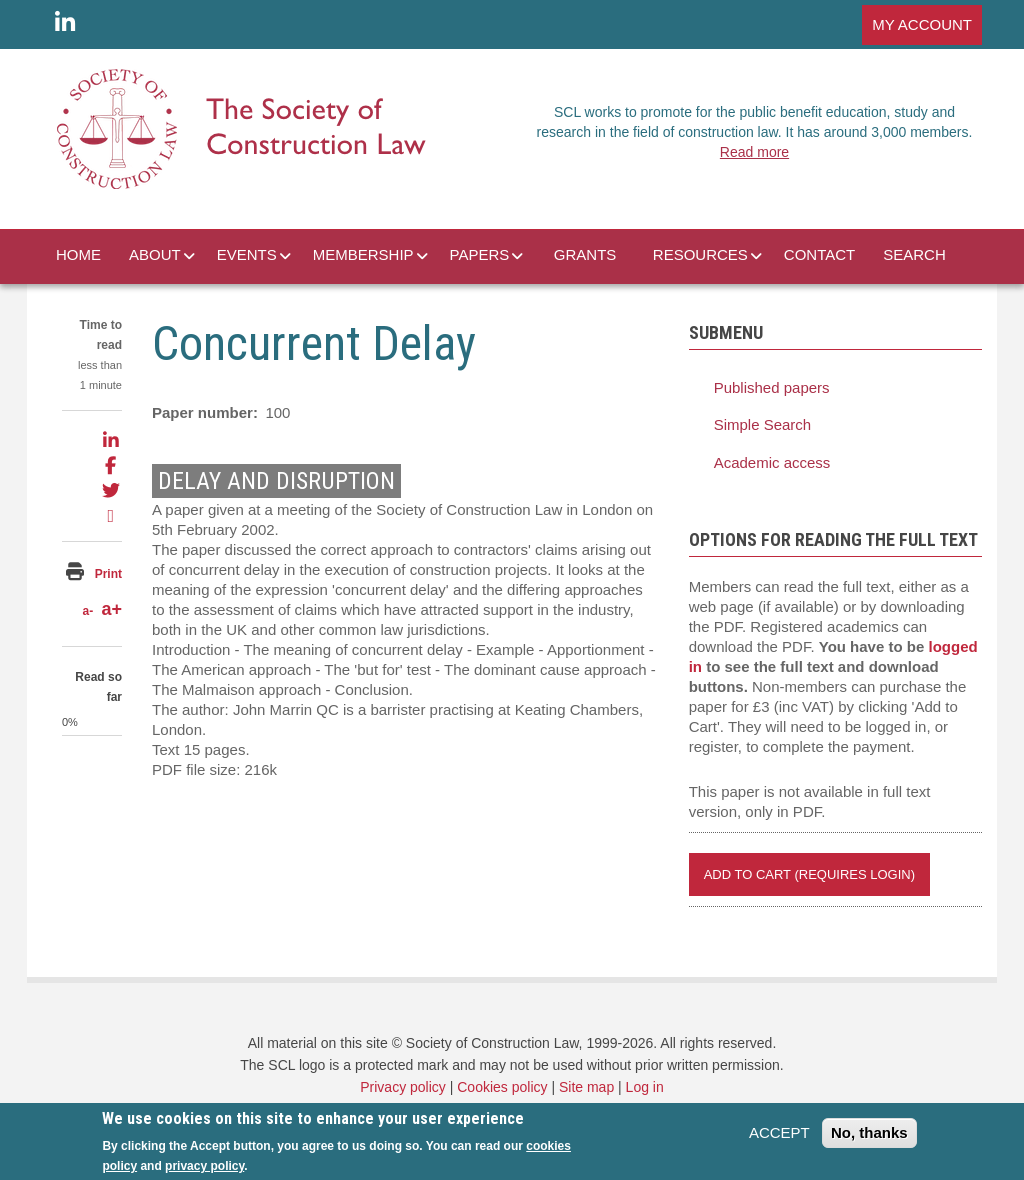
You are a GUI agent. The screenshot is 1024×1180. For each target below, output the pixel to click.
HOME (78, 254)
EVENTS (247, 254)
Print (108, 574)
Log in (645, 1087)
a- (87, 611)
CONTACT (819, 254)
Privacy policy (403, 1087)
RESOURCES (700, 254)
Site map (586, 1087)
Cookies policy (502, 1087)
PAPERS (480, 254)
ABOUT (155, 254)
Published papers (772, 387)
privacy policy (204, 1166)
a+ (111, 609)
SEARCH (914, 254)
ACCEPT (779, 1132)
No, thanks (869, 1132)
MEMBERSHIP (363, 254)
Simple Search (763, 424)
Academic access (772, 462)
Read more (754, 152)
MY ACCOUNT (922, 24)
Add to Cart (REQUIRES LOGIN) (809, 874)
